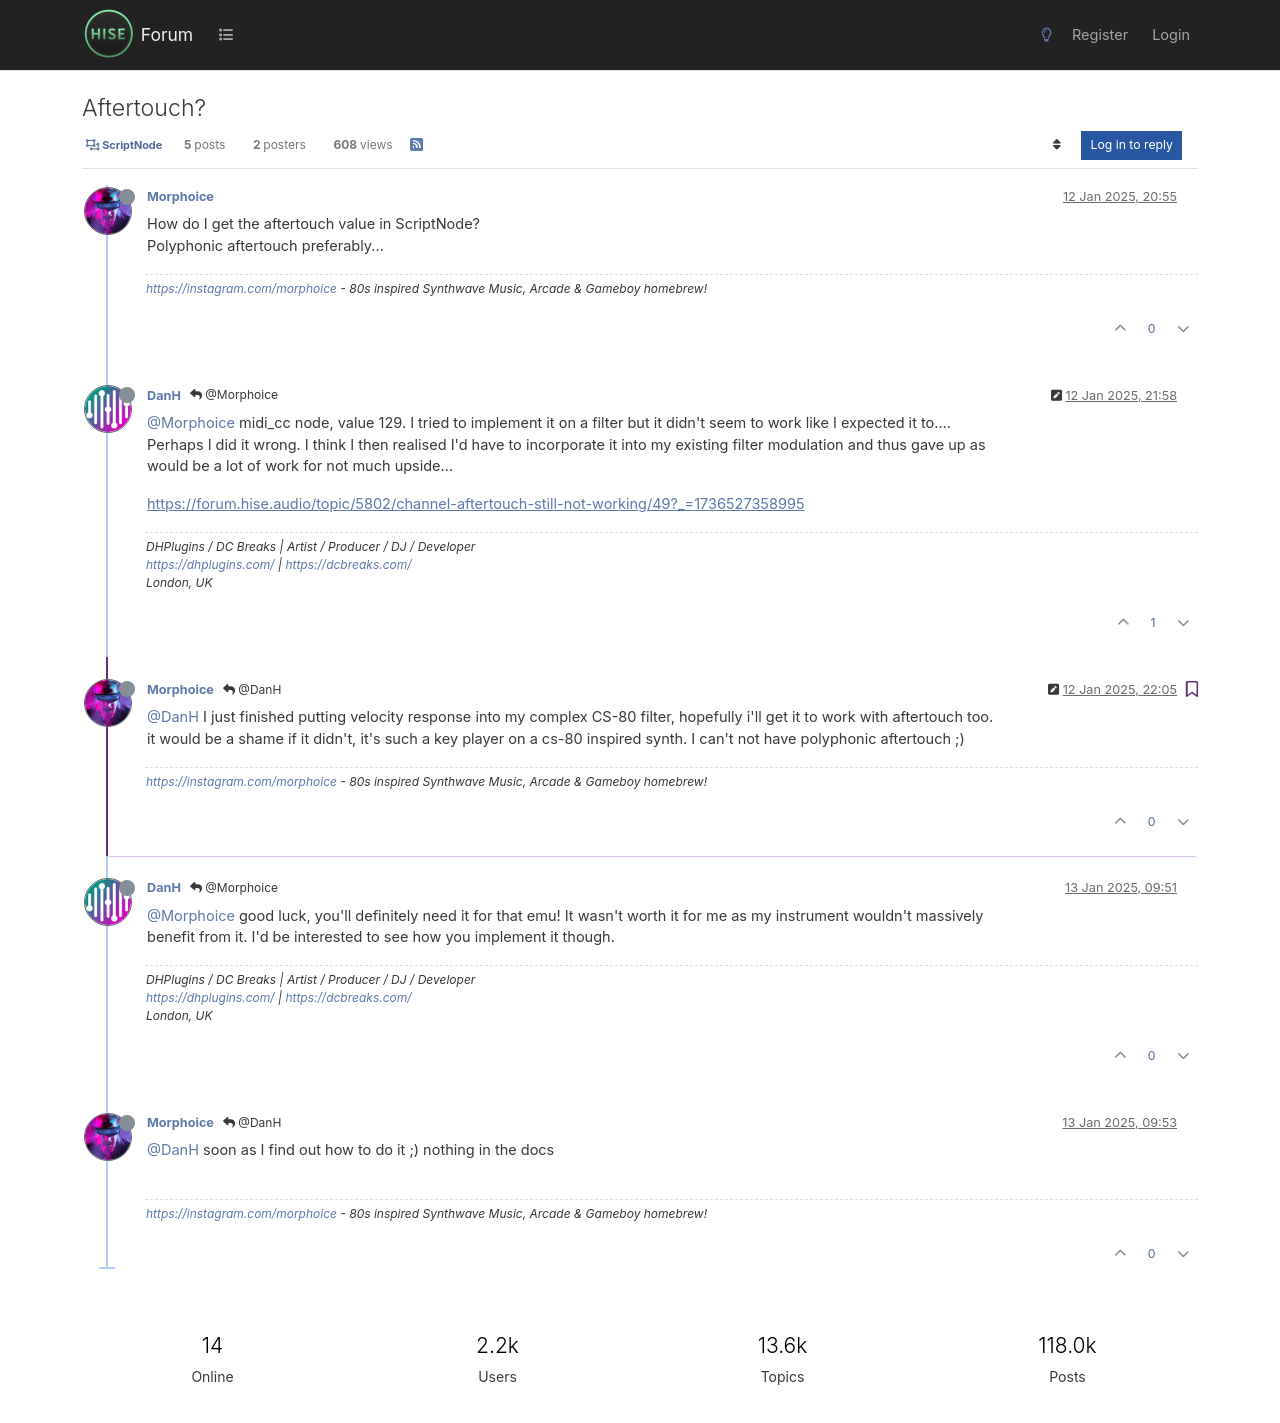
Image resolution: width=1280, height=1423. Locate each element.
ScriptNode (124, 145)
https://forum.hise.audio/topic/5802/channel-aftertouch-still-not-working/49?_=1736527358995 (476, 503)
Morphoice (180, 196)
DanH (164, 395)
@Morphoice (234, 394)
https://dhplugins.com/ (210, 564)
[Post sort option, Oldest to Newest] (1056, 145)
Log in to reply (1131, 144)
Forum (167, 34)
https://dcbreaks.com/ (348, 564)
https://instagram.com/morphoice (241, 288)
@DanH (252, 689)
